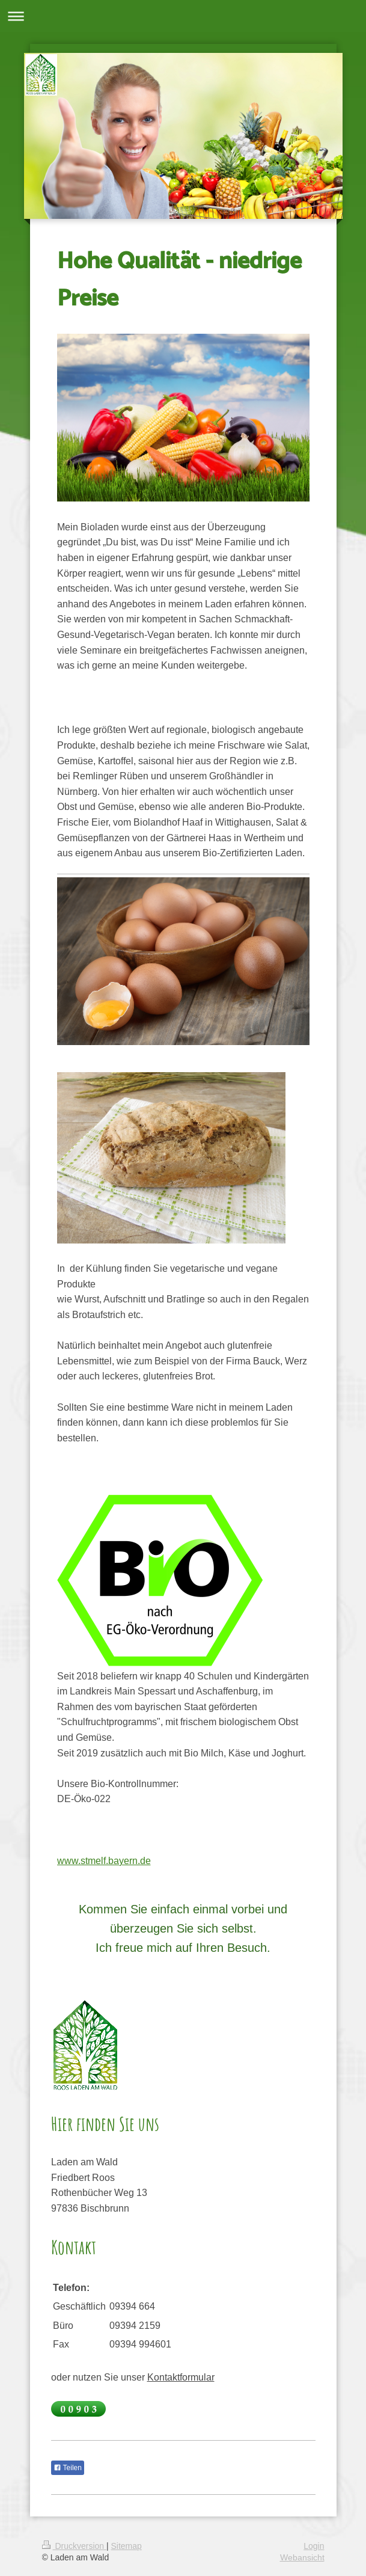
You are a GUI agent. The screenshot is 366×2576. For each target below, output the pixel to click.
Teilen (67, 2468)
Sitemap (126, 2546)
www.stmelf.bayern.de (104, 1860)
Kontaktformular (181, 2377)
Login (313, 2546)
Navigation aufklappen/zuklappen (183, 16)
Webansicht (302, 2557)
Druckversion (74, 2546)
